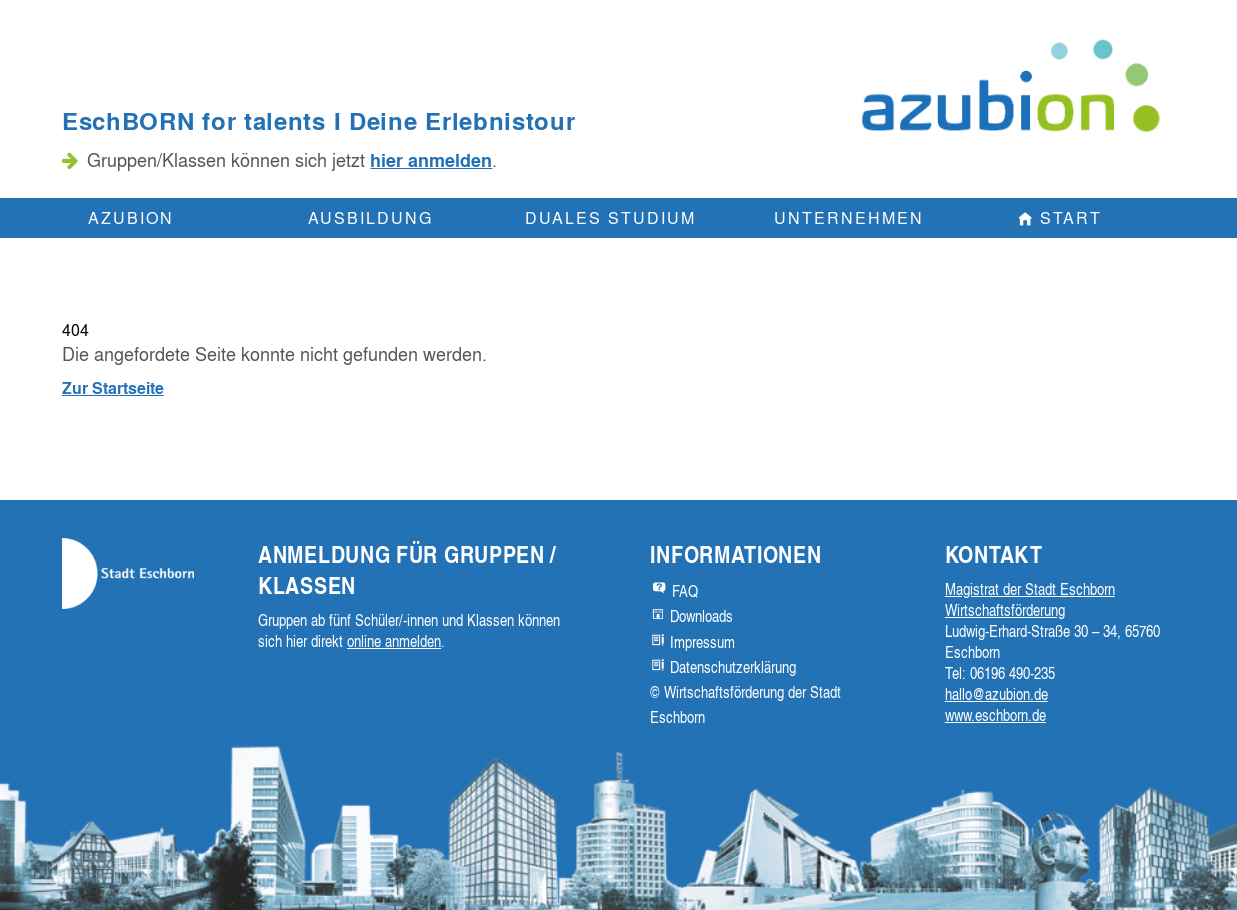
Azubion (131, 217)
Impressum (702, 642)
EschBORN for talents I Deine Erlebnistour (319, 120)
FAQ (685, 591)
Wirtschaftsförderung (1005, 610)
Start (1071, 217)
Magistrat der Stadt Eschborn (1030, 589)
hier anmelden (431, 160)
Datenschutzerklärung (733, 667)
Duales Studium (610, 217)
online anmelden (394, 641)
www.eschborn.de (995, 715)
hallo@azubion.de (996, 694)
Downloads (701, 616)
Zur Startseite (113, 387)
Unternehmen (849, 217)
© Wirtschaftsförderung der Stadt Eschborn (745, 704)
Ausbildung (370, 217)
